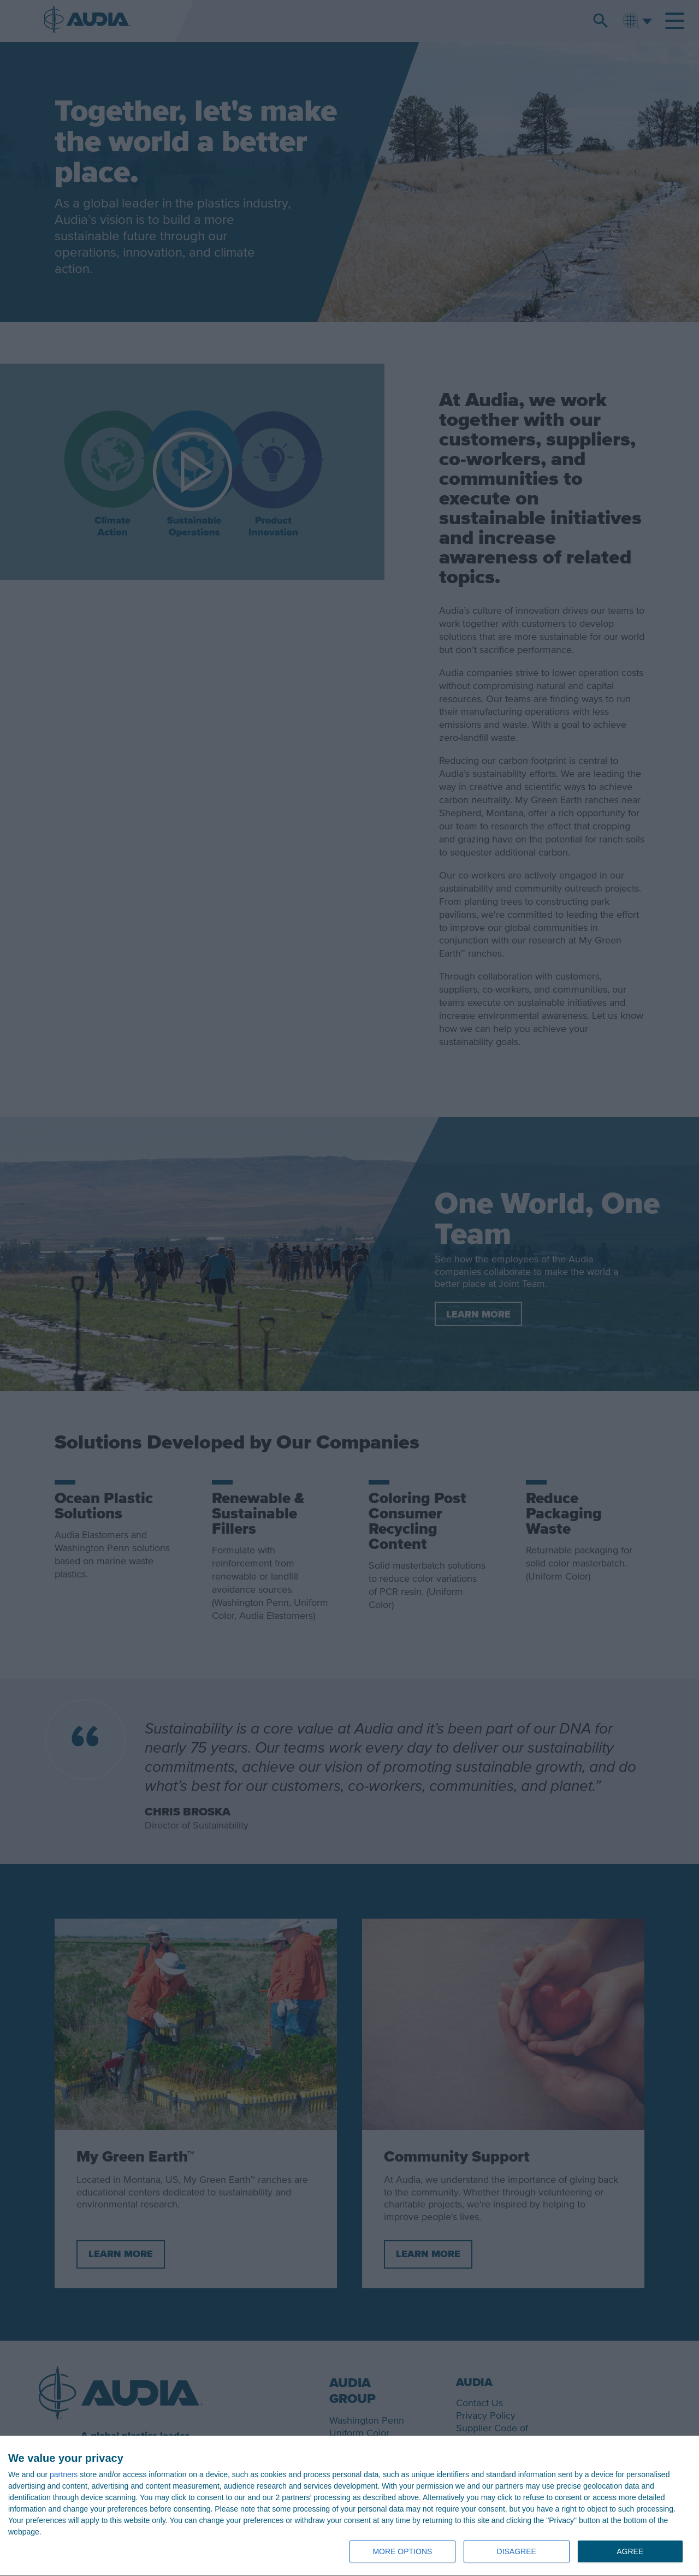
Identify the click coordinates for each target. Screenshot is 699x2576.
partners (64, 2474)
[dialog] (349, 2506)
